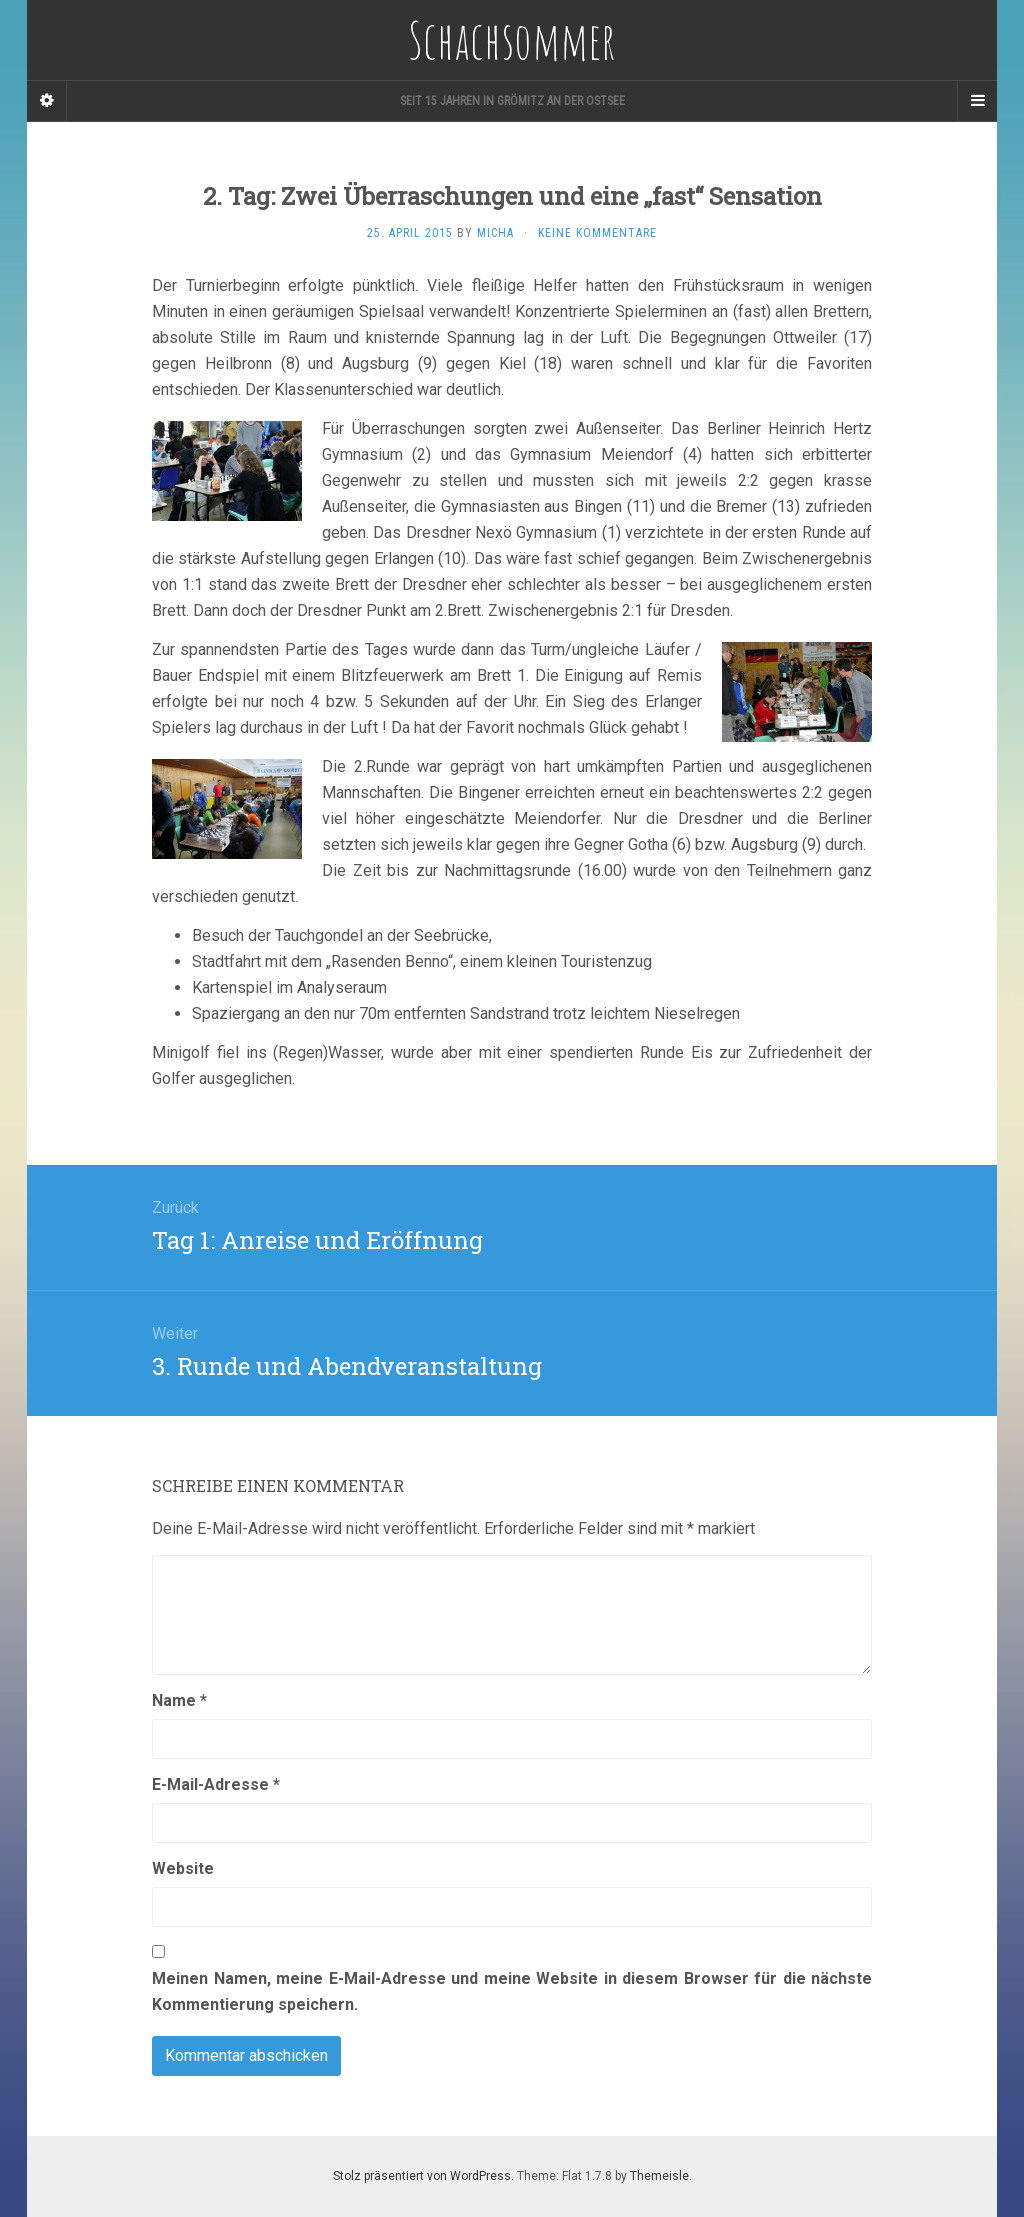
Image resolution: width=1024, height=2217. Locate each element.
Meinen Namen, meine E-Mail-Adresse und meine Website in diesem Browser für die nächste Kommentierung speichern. (512, 1991)
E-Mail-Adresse (216, 1784)
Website (183, 1868)
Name (179, 1700)
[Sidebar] (47, 101)
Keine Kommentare (597, 233)
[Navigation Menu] (977, 101)
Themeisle (659, 2176)
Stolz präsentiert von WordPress (422, 2176)
